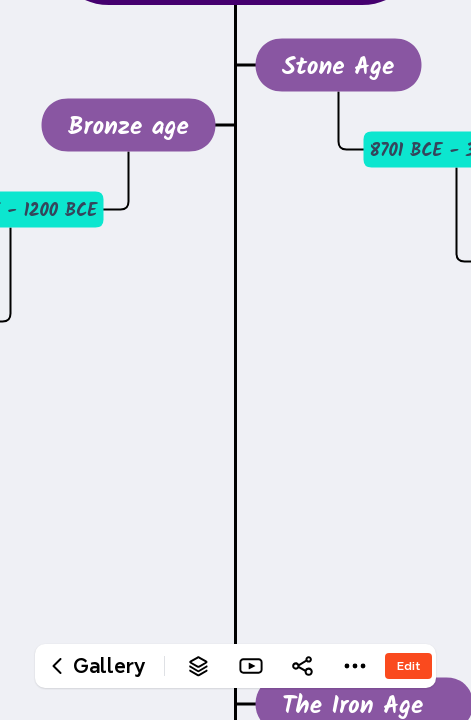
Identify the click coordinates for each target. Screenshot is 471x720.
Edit (408, 665)
